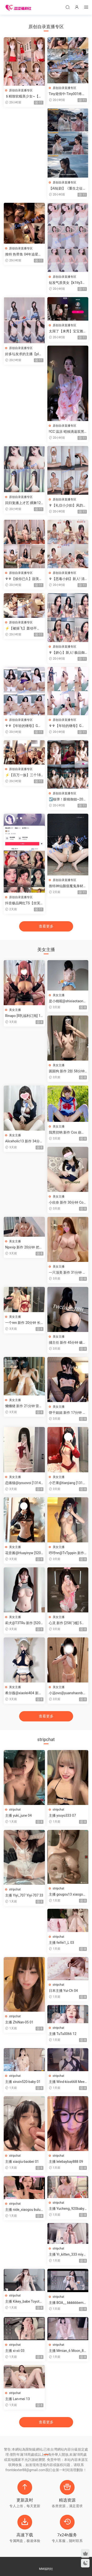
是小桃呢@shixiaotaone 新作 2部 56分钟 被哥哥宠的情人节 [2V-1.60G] (67, 1001)
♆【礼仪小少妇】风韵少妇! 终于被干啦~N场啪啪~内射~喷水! (67, 505)
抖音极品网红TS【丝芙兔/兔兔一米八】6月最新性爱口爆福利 (24, 903)
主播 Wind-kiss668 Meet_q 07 (67, 2082)
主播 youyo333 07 (62, 1815)
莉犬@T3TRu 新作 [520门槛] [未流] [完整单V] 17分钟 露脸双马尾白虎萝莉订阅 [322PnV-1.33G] (23, 1623)
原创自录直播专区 (21, 90)
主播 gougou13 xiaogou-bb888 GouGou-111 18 (67, 1894)
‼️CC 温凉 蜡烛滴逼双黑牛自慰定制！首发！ (66, 432)
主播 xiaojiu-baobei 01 (22, 2162)
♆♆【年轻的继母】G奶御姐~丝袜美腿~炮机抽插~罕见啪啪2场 (67, 726)
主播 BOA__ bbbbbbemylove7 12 (67, 2303)
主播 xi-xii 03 (15, 2351)
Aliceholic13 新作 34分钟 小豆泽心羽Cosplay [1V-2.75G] (24, 1141)
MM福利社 (46, 2569)
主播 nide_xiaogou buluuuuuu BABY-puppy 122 (23, 2210)
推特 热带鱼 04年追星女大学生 (23, 254)
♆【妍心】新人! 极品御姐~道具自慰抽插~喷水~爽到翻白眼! (68, 653)
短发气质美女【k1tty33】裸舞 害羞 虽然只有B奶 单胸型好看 (67, 283)
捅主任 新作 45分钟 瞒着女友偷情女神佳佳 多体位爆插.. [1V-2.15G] (67, 1343)
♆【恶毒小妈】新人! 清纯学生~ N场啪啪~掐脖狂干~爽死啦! (67, 579)
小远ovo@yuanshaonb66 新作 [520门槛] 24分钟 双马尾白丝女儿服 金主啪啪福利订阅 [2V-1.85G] (68, 1693)
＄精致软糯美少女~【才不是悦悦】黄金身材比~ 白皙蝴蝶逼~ (23, 96)
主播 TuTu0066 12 (63, 2034)
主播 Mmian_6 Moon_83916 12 (67, 2351)
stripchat (15, 1809)
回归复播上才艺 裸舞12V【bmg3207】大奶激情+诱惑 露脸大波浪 (24, 503)
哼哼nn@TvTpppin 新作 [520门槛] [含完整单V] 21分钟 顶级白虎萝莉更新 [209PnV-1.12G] (68, 1553)
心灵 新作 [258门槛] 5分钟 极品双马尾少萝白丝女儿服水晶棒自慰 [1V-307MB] (68, 1623)
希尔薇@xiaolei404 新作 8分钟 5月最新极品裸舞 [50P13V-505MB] (23, 1693)
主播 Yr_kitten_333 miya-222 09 (67, 2254)
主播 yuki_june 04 (18, 1815)
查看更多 (46, 926)
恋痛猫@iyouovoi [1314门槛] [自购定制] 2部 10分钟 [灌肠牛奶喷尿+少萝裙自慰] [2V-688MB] (24, 1483)
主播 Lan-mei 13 (17, 2399)
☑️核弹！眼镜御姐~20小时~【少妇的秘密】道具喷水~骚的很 (68, 799)
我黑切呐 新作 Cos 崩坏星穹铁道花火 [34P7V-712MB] (67, 1132)
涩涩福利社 (18, 7)
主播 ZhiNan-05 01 (19, 2022)
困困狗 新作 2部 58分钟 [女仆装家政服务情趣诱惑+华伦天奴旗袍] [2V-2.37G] (67, 1071)
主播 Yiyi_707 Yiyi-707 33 (24, 1895)
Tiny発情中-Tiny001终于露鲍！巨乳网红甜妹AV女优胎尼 (67, 94)
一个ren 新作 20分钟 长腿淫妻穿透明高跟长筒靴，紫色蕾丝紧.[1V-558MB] (23, 1323)
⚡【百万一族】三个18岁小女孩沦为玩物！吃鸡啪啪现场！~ (24, 775)
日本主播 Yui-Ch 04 (63, 1991)
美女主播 (15, 1010)
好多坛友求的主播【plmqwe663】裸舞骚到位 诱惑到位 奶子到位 (23, 354)
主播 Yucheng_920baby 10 (66, 2209)
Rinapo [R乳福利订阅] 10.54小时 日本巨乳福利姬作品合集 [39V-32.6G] (23, 1016)
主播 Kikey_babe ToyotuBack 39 (23, 2301)
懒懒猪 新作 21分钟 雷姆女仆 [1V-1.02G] (23, 1406)
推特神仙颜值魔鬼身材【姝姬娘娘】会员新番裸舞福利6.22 (68, 886)
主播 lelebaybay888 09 (66, 2162)
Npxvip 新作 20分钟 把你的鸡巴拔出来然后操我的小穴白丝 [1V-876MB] (24, 1247)
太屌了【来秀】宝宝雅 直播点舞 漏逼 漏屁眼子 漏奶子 (67, 331)
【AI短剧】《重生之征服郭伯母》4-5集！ (67, 188)
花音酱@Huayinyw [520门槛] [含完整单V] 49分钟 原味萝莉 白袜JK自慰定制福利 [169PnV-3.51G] (24, 1553)
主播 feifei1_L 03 (61, 1943)
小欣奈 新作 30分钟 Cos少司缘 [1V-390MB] (67, 1202)
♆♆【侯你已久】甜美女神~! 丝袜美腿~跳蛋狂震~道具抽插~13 (23, 579)
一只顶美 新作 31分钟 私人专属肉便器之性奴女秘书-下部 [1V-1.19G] (68, 1272)
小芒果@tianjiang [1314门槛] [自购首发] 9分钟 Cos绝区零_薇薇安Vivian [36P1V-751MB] (67, 1483)
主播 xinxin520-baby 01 (22, 2082)
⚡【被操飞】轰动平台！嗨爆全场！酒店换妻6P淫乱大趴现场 (24, 628)
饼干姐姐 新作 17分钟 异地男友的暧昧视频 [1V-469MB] (68, 1413)
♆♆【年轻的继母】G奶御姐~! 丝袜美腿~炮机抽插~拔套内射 (23, 726)
